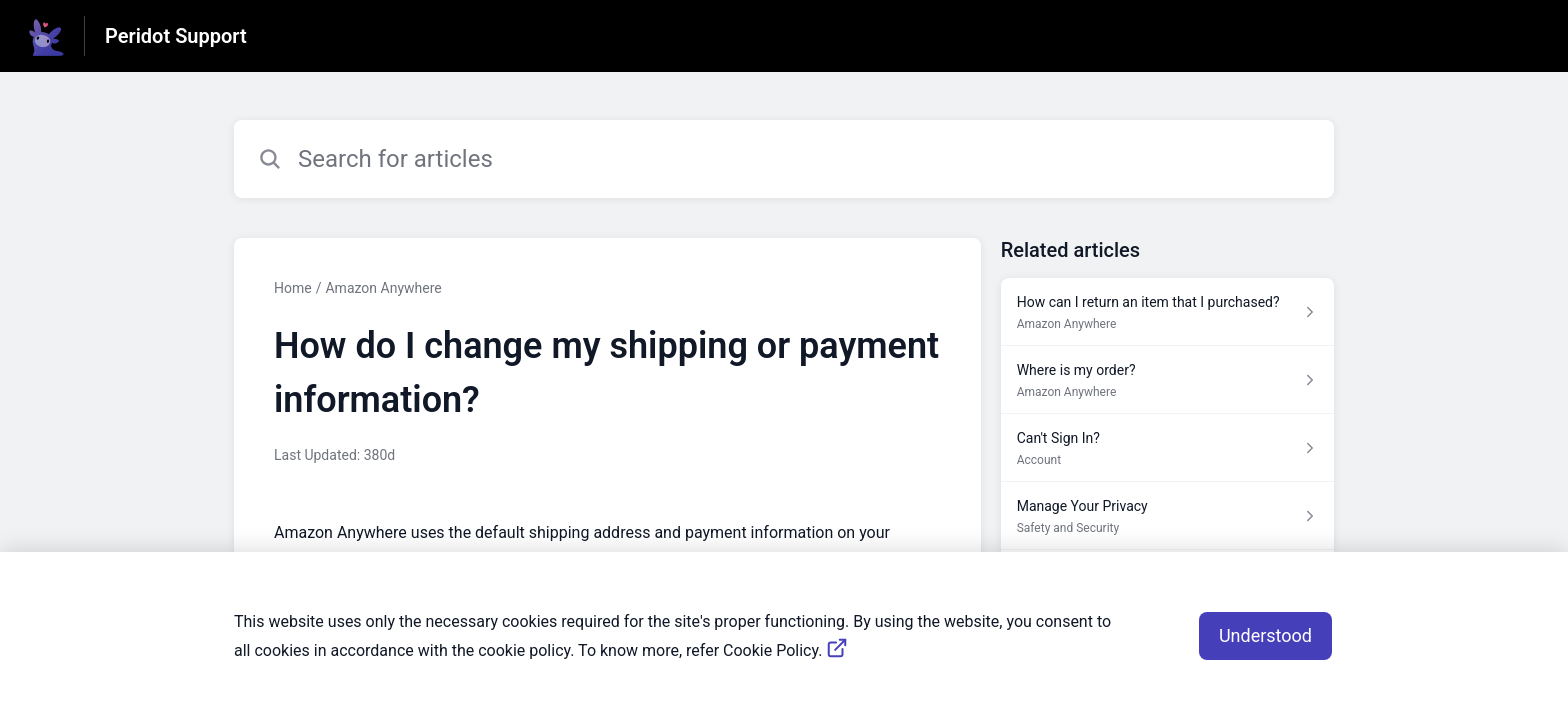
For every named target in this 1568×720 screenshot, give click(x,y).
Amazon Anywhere (383, 288)
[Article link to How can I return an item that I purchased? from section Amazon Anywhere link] (1167, 312)
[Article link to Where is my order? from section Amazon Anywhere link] (1167, 380)
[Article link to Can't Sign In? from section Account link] (1167, 448)
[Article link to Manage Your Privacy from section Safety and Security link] (1167, 516)
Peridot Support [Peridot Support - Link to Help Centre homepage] (176, 36)
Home (293, 288)
